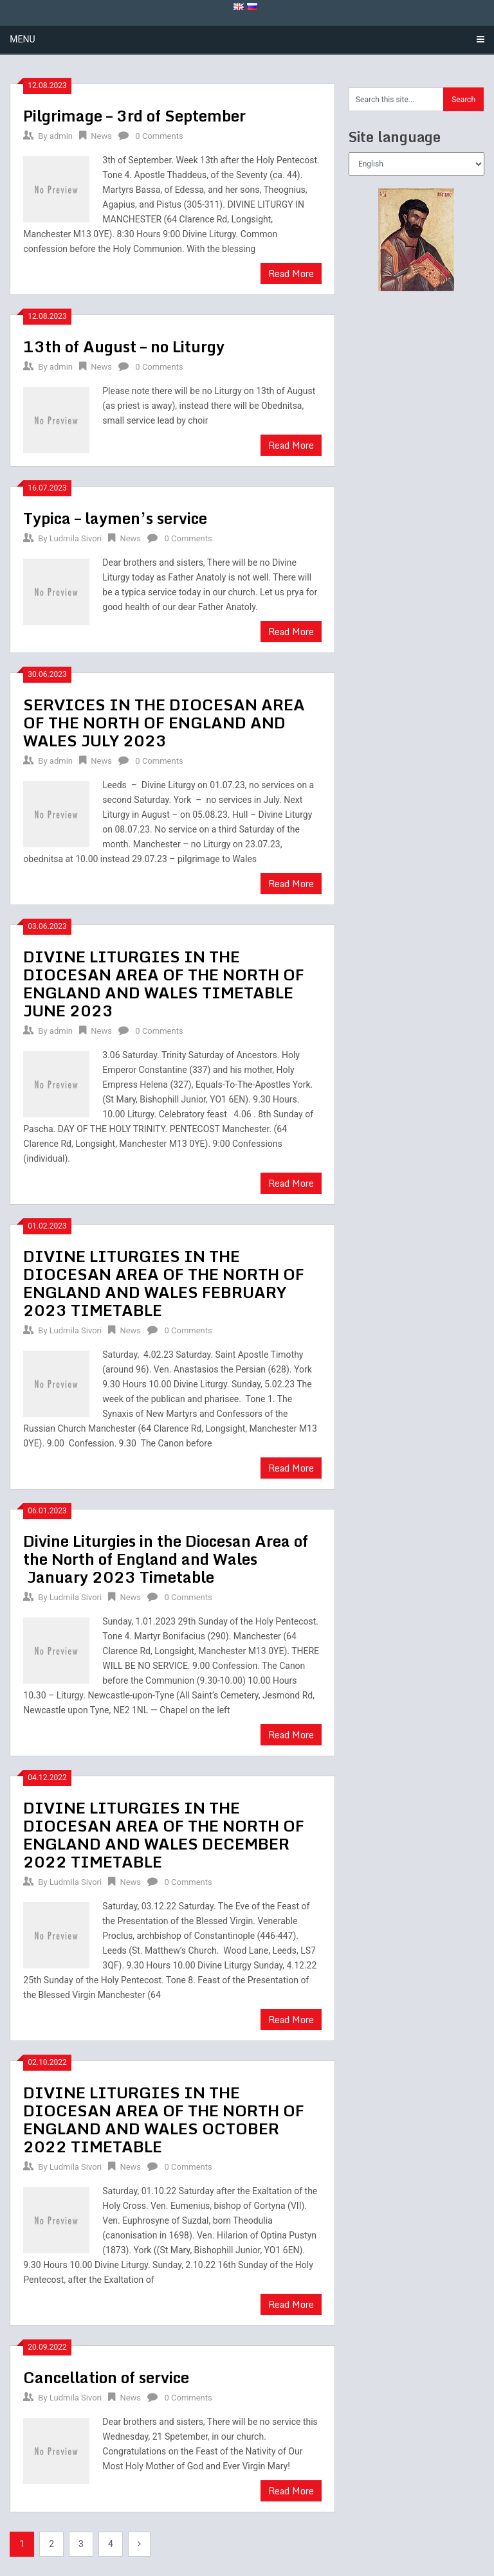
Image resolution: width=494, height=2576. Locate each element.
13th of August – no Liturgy (123, 346)
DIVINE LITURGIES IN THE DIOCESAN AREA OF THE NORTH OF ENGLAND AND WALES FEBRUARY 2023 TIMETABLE (163, 1282)
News (101, 136)
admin (61, 136)
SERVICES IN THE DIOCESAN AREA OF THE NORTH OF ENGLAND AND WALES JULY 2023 (164, 722)
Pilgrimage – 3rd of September (134, 115)
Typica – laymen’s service (115, 517)
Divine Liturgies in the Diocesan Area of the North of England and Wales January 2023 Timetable (165, 1558)
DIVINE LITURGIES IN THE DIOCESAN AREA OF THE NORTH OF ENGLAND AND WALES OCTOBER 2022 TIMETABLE (163, 2119)
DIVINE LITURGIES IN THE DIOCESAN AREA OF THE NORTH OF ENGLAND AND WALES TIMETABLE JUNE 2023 (163, 983)
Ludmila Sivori (76, 538)
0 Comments (159, 136)
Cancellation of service (106, 2377)
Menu (22, 39)
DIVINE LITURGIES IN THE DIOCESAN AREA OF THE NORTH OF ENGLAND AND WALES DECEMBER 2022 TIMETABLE (163, 1834)
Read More (291, 273)
